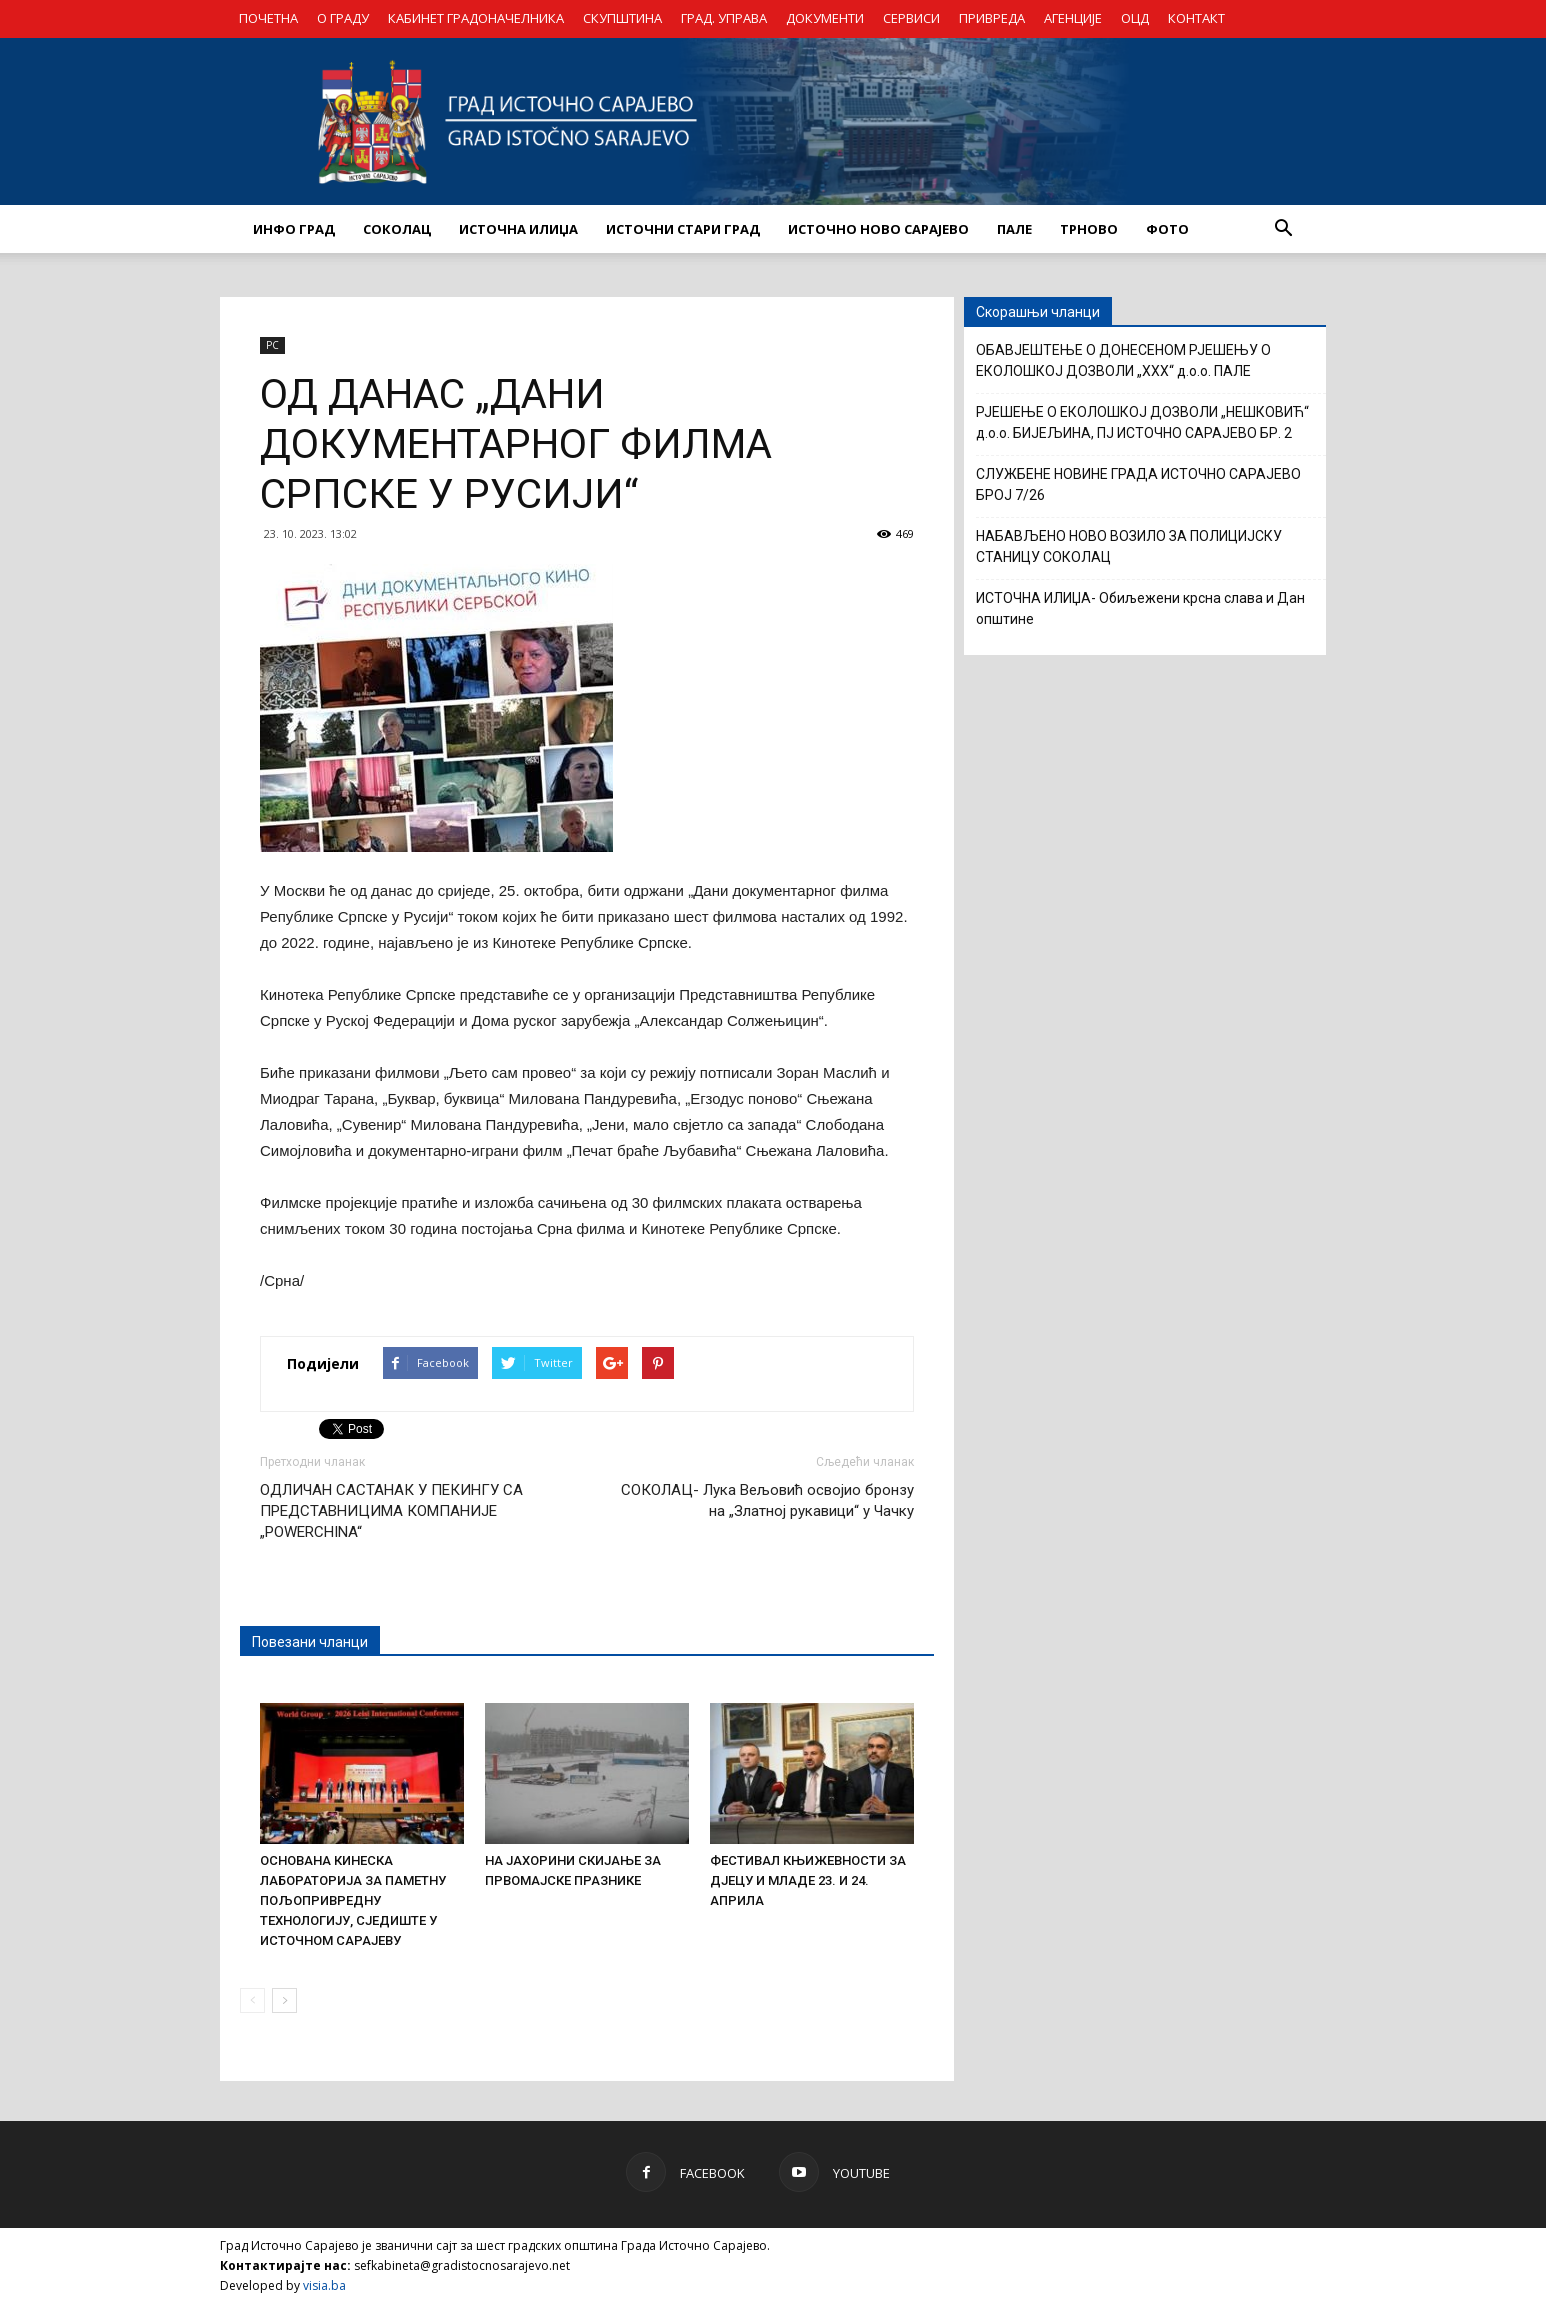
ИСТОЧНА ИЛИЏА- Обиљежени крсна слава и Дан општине (1140, 608)
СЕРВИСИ (911, 18)
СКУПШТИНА (622, 18)
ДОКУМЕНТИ (825, 18)
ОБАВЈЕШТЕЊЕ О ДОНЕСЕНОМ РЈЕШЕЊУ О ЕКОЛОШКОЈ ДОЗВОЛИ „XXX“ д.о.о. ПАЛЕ (1123, 360)
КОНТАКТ (1196, 18)
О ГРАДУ (343, 18)
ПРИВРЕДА (992, 18)
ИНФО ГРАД (294, 229)
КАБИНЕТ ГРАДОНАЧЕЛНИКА (476, 18)
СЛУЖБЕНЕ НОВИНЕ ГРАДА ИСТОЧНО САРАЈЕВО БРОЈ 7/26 (1138, 484)
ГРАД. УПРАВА (724, 18)
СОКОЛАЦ (397, 229)
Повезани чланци (310, 1642)
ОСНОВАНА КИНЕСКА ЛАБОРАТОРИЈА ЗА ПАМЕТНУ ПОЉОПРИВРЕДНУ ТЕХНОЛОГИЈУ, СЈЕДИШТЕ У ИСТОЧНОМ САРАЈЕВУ (353, 1900)
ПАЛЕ (1014, 229)
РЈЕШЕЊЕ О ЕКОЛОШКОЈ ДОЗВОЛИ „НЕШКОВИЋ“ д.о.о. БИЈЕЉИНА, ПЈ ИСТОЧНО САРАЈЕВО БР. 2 (1142, 422)
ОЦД (1135, 18)
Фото (1167, 229)
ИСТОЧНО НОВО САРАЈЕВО (878, 229)
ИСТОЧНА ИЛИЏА (518, 229)
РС (272, 345)
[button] (1283, 229)
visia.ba (324, 2285)
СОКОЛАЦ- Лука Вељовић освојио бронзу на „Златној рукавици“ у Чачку (767, 1500)
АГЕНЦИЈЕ (1073, 18)
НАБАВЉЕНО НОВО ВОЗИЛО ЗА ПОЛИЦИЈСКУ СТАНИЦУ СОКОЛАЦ (1129, 546)
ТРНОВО (1089, 229)
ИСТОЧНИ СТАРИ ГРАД (683, 229)
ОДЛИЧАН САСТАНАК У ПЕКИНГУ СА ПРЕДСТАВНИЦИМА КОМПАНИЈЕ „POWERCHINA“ (391, 1511)
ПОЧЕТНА (268, 18)
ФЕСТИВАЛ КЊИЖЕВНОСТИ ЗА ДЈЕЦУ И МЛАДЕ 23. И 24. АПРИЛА (808, 1880)
